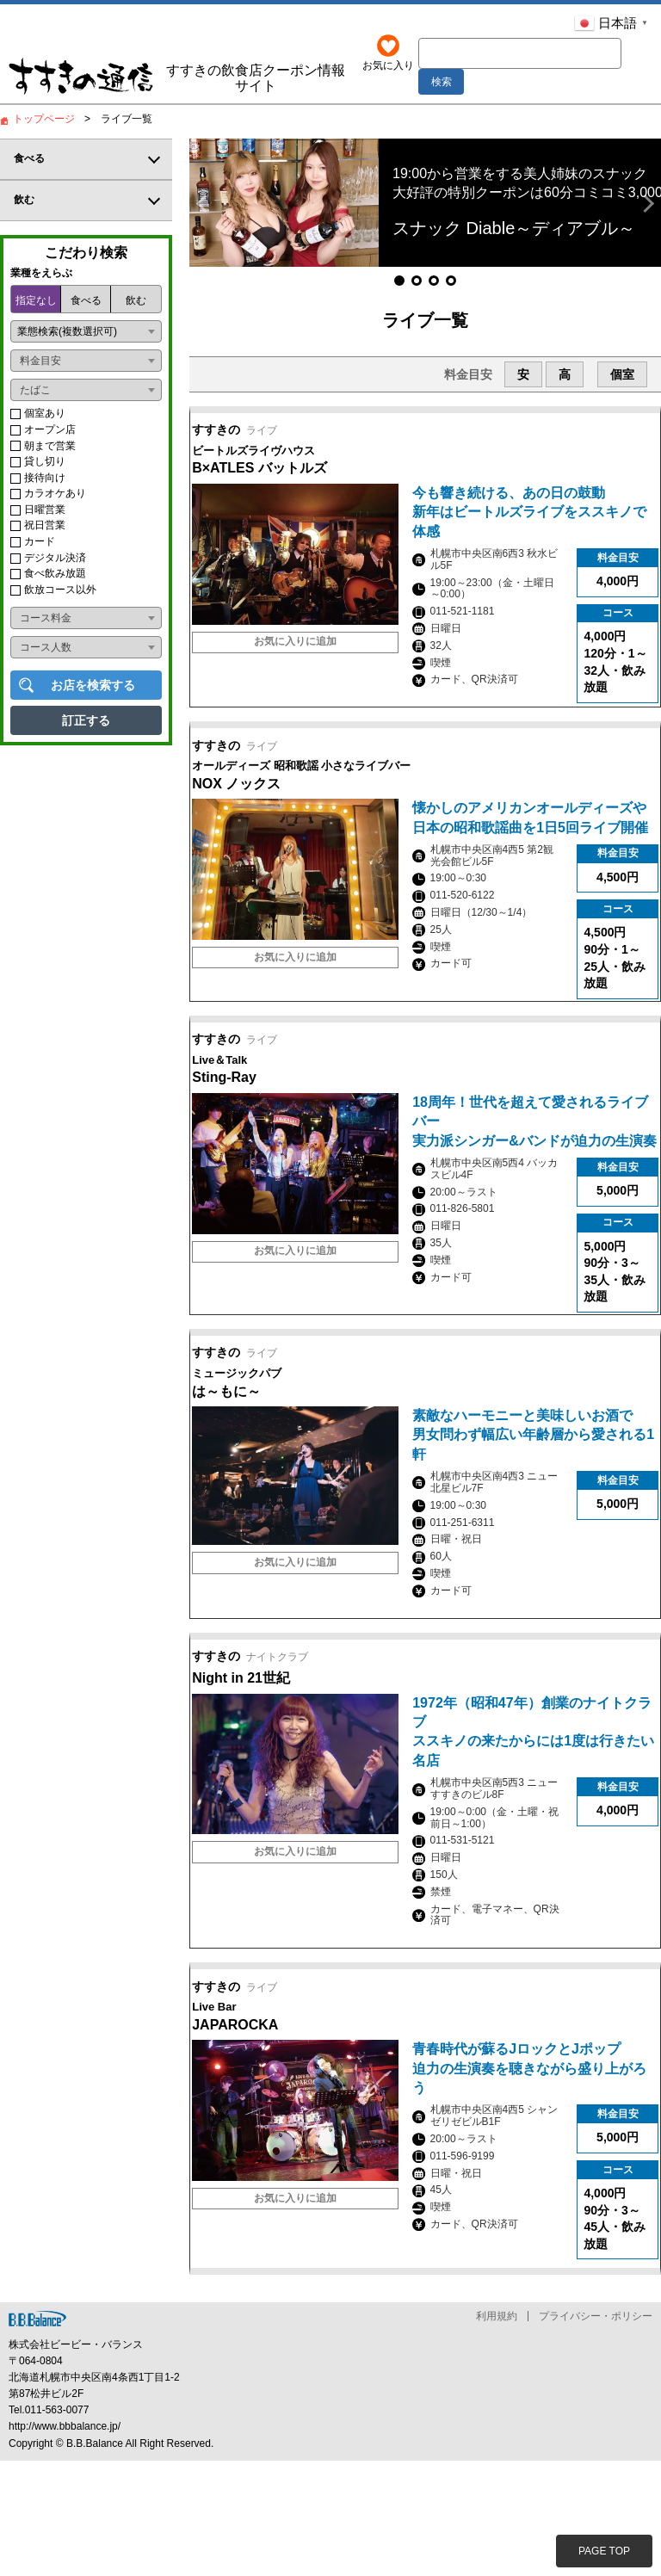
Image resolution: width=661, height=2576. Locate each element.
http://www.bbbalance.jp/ (64, 2542)
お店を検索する (93, 691)
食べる (86, 306)
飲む (136, 306)
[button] (205, 209)
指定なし (36, 306)
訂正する (86, 726)
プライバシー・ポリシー (595, 2432)
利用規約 (496, 2432)
